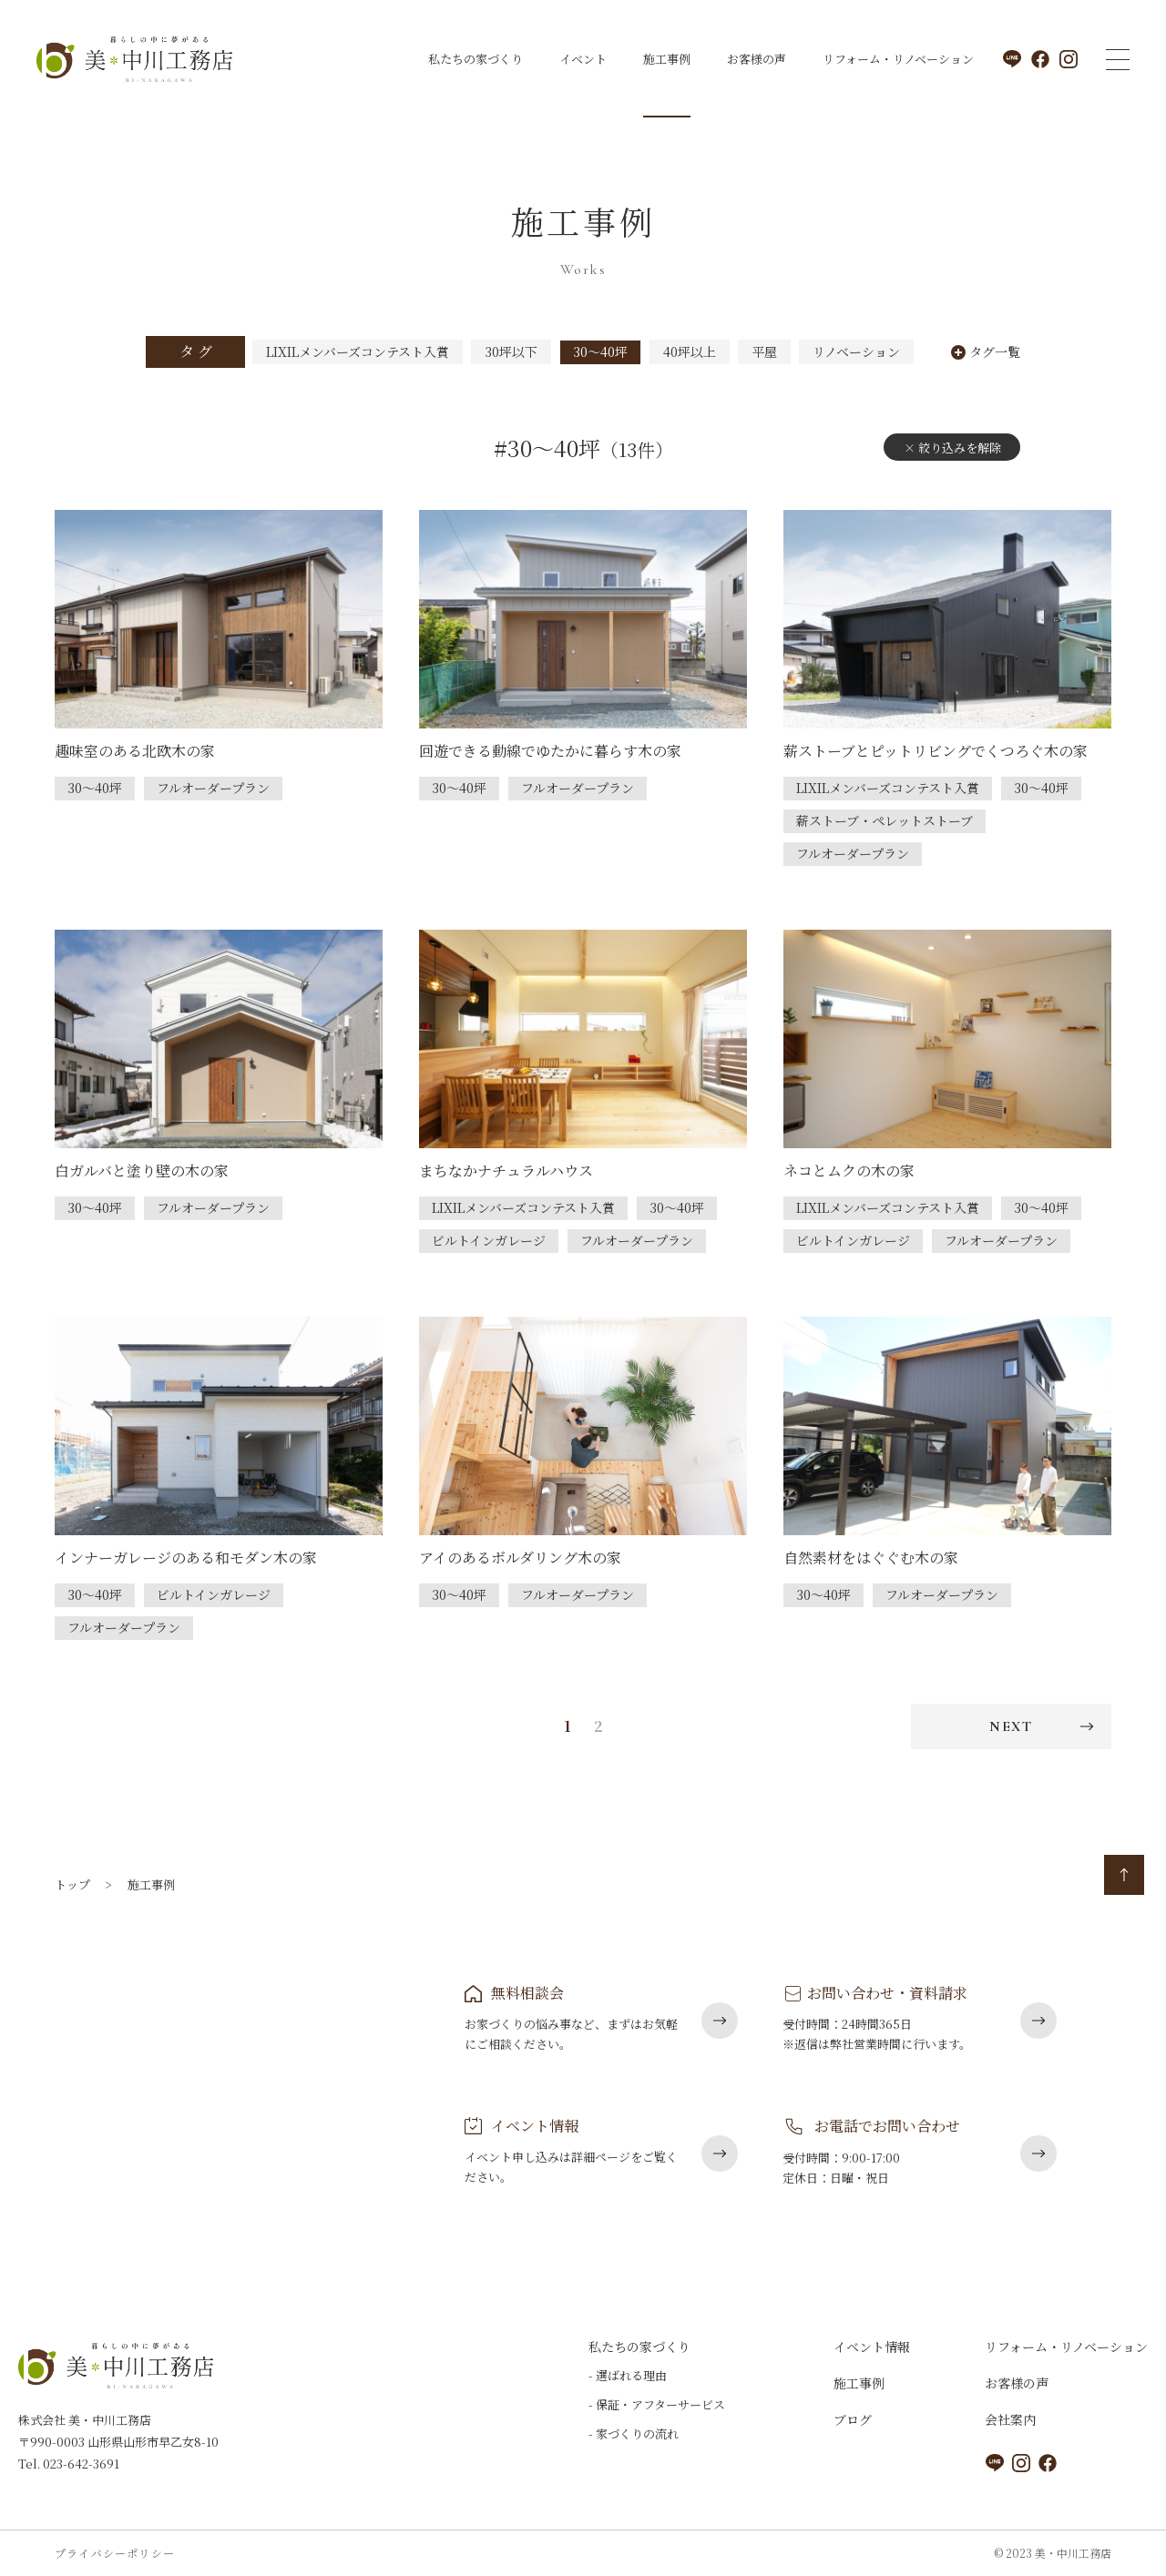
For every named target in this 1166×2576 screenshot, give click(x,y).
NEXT (1010, 1726)
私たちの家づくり (475, 58)
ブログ (853, 2419)
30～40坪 (600, 351)
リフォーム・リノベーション (898, 58)
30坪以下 (511, 351)
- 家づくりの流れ (633, 2433)
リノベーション (856, 351)
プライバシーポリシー (115, 2553)
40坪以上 (689, 351)
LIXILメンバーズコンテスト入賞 (357, 351)
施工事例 (666, 58)
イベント (583, 58)
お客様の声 (756, 58)
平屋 (764, 351)
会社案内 (1010, 2419)
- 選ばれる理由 (627, 2375)
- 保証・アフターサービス (656, 2404)
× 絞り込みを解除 (952, 447)
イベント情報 (872, 2346)
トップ (72, 1884)
